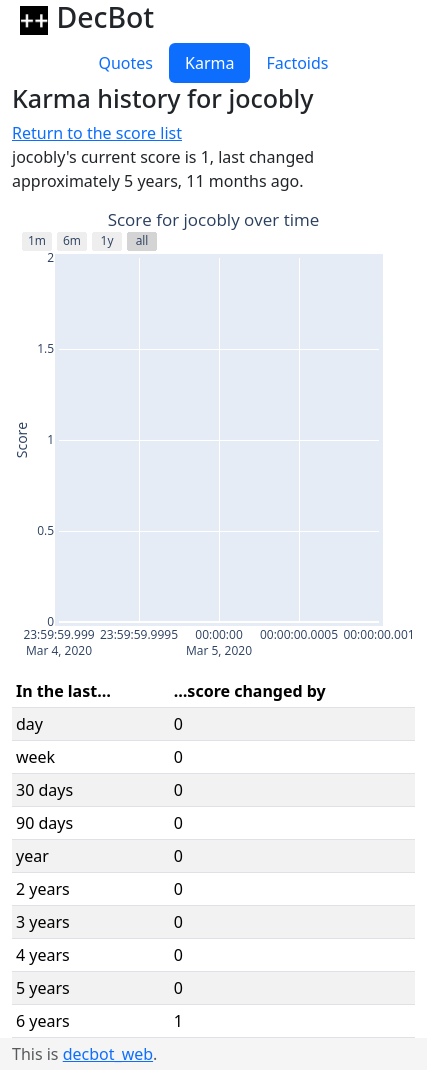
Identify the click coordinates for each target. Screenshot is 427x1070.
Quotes (125, 63)
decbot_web (108, 1054)
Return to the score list (97, 133)
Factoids (297, 63)
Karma (209, 63)
